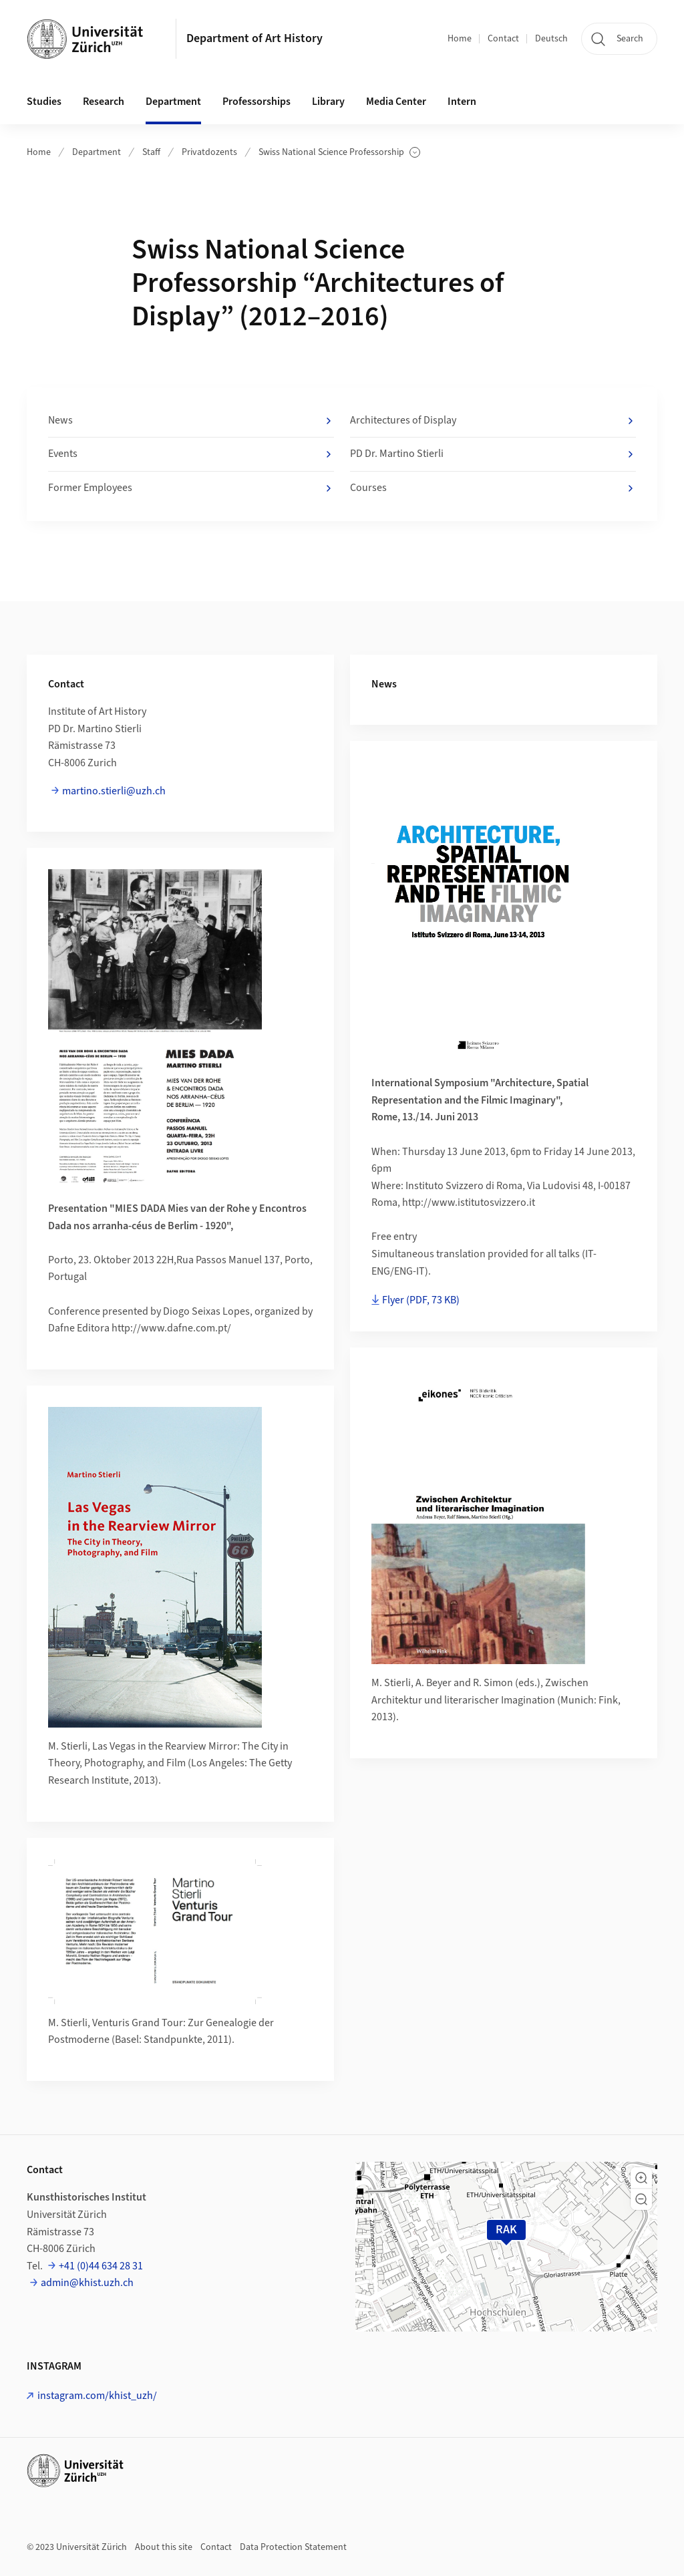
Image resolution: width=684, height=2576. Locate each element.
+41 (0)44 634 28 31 (101, 2266)
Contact (503, 38)
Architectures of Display (493, 421)
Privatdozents (209, 152)
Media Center (396, 101)
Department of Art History (254, 38)
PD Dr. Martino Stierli (493, 454)
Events (191, 454)
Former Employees (191, 488)
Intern (462, 101)
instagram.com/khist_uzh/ (97, 2395)
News (191, 421)
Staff (151, 152)
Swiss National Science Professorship (339, 153)
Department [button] (173, 101)
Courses (493, 488)
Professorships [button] (256, 101)
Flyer (421, 1300)
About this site (163, 2547)
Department (96, 152)
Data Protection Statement (293, 2547)
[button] (641, 2178)
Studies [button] (44, 101)
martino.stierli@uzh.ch (114, 791)
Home (460, 38)
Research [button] (103, 101)
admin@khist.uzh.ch (87, 2282)
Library (328, 101)
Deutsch (551, 38)
